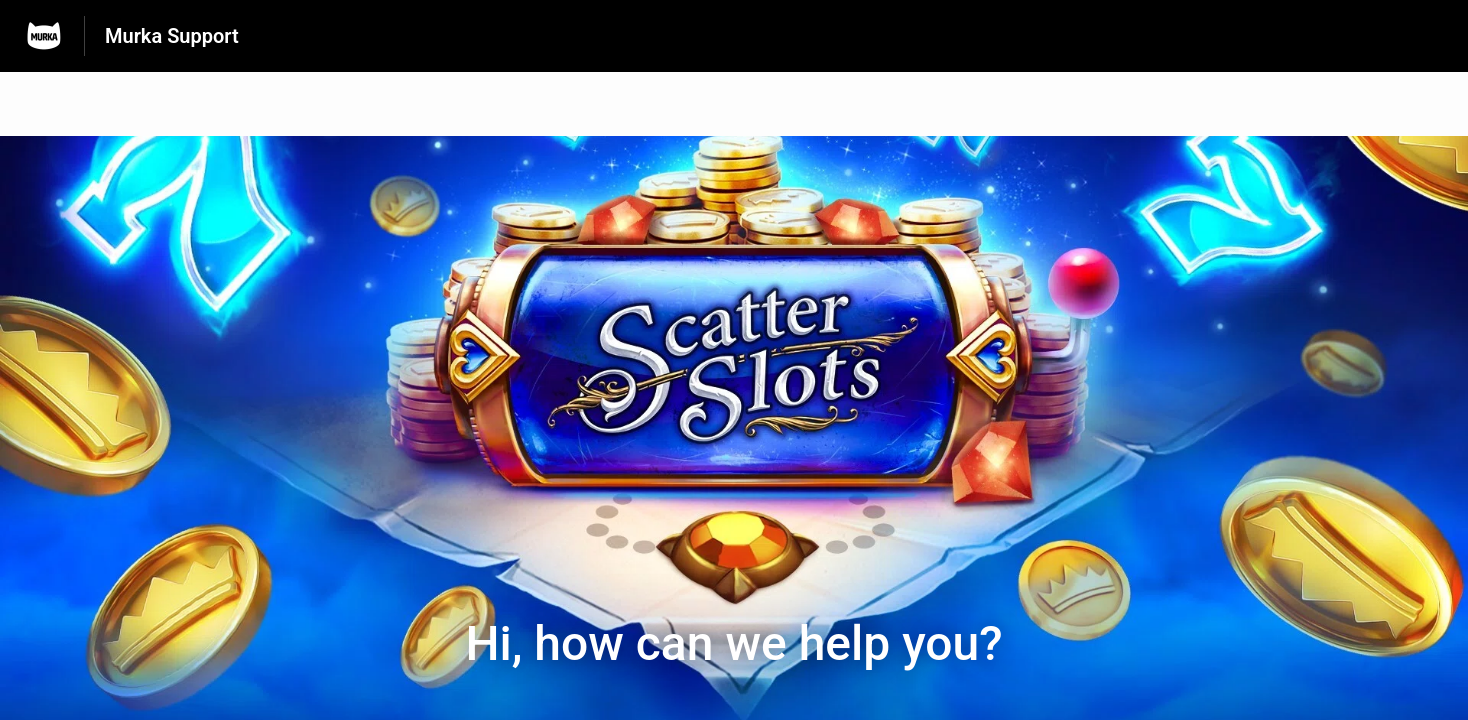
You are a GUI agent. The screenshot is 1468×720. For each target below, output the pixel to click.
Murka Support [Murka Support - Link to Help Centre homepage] (172, 36)
